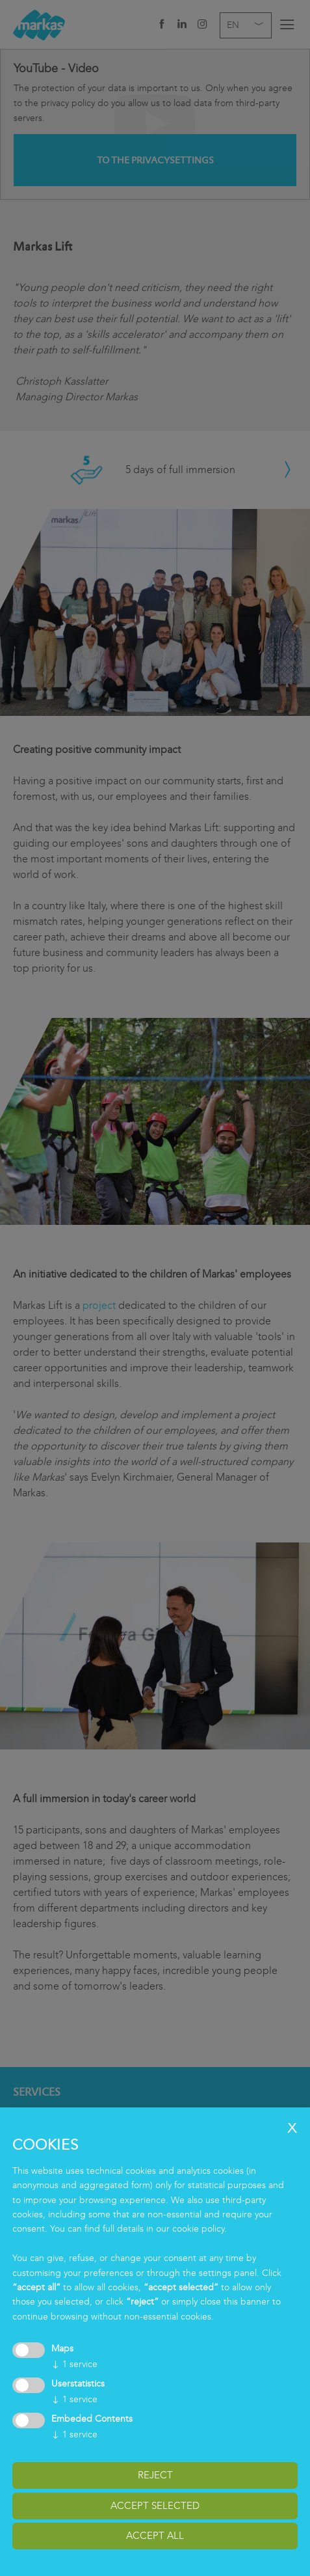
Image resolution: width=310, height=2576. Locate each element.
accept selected (155, 2506)
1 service (74, 2364)
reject (155, 2475)
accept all (155, 2536)
